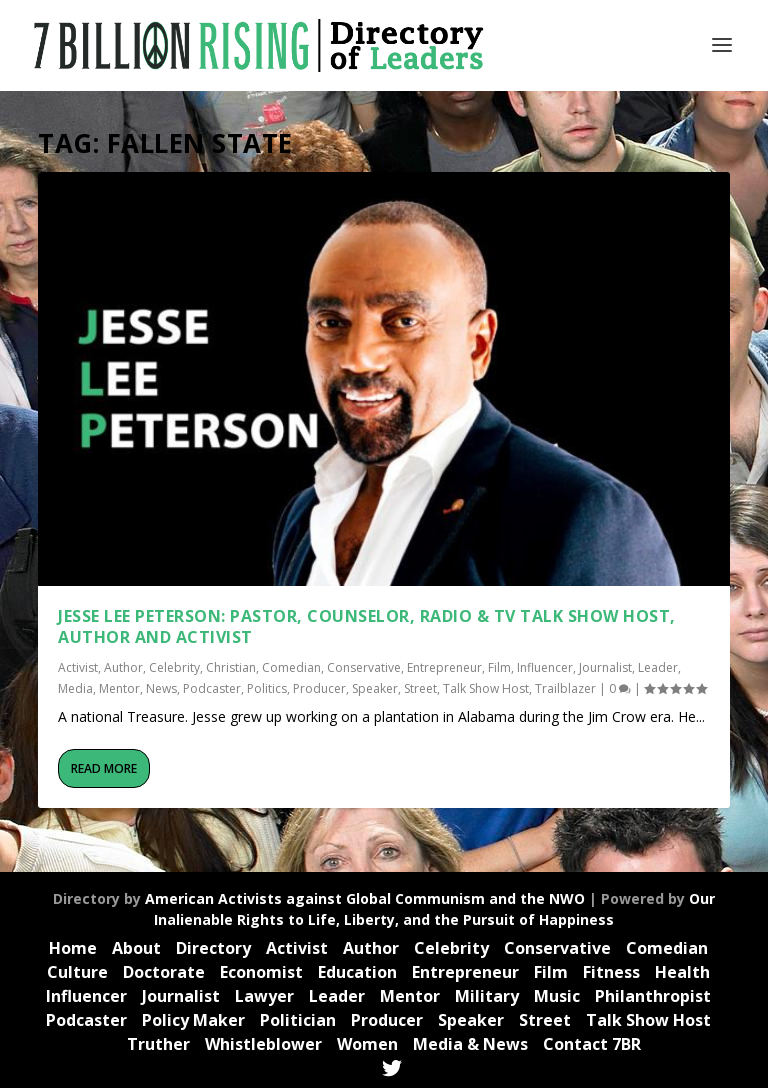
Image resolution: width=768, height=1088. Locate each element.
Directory (213, 948)
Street (420, 688)
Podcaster (212, 688)
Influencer (545, 667)
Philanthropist (653, 996)
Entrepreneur (444, 667)
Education (357, 972)
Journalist (605, 667)
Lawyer (264, 996)
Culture (77, 972)
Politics (267, 688)
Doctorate (164, 972)
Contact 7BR (592, 1044)
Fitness (611, 972)
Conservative (364, 667)
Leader (658, 667)
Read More (104, 768)
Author (123, 667)
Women (367, 1044)
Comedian (291, 667)
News (161, 688)
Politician (298, 1020)
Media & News (470, 1044)
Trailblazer (565, 688)
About (136, 948)
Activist (78, 667)
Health (682, 972)
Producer (319, 688)
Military (487, 996)
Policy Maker (193, 1020)
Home (73, 948)
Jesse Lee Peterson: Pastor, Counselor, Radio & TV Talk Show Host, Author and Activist (367, 626)
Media (75, 688)
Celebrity (174, 667)
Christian (231, 667)
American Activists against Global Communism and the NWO (365, 898)
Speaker (375, 688)
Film (499, 667)
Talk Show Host (486, 688)
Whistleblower (263, 1044)
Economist (261, 972)
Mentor (119, 688)
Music (557, 996)
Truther (158, 1044)
